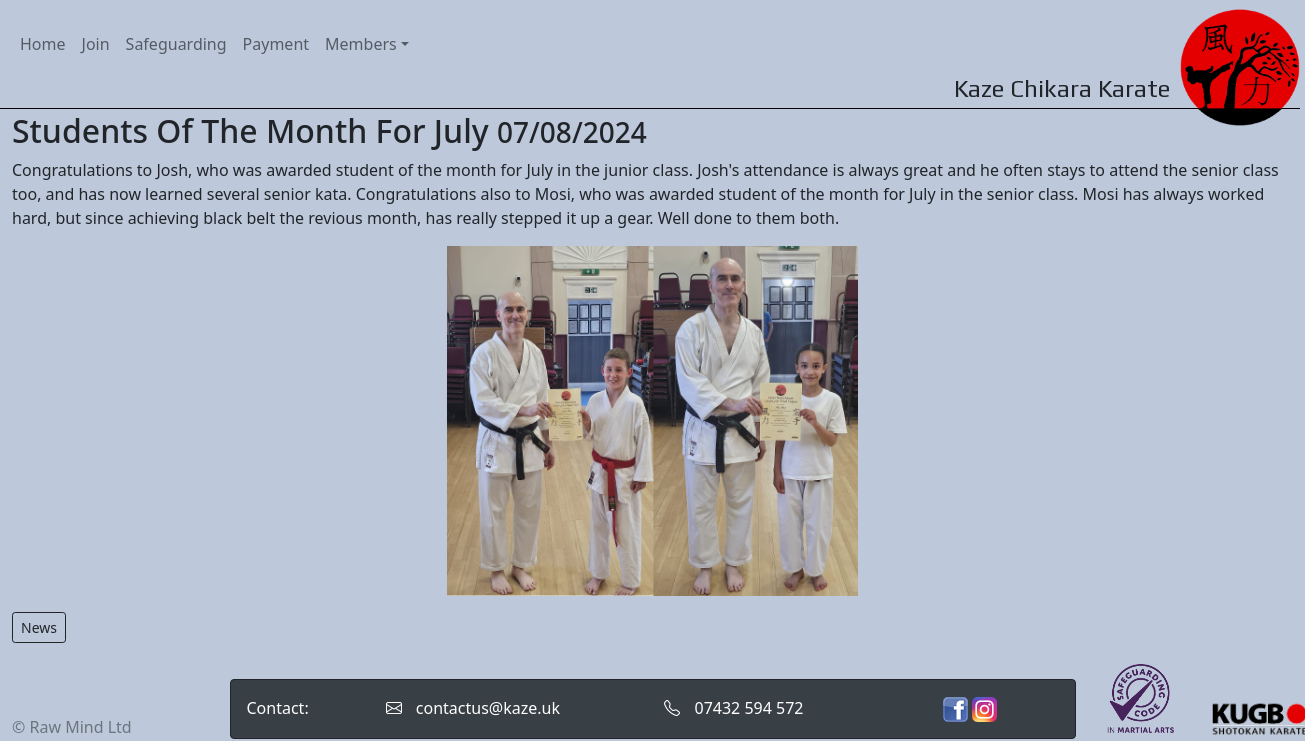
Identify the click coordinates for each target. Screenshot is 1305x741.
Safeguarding (176, 44)
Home (43, 44)
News (39, 627)
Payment (276, 44)
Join (96, 44)
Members (361, 44)
